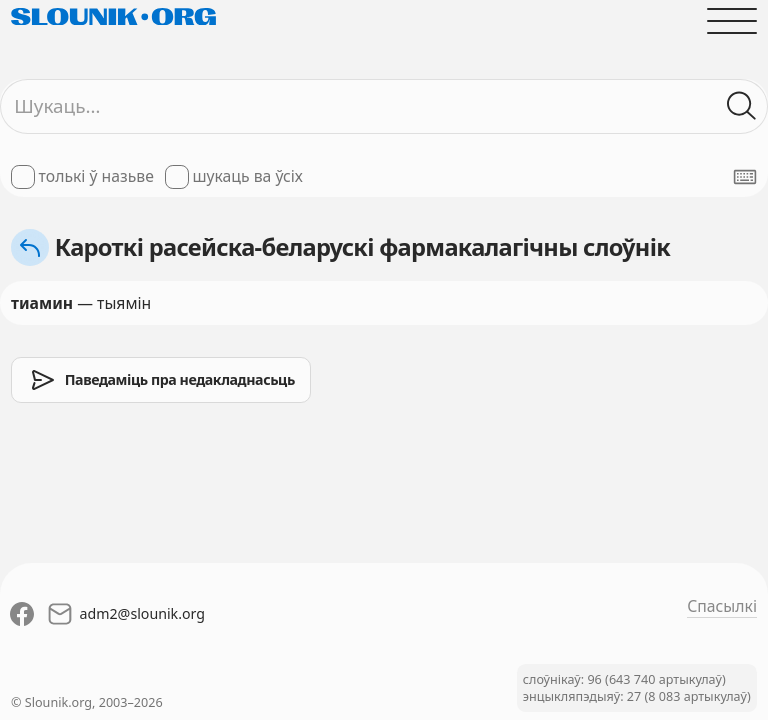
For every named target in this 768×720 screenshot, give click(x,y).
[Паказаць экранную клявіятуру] (745, 177)
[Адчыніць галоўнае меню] (732, 21)
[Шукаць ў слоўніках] (742, 106)
